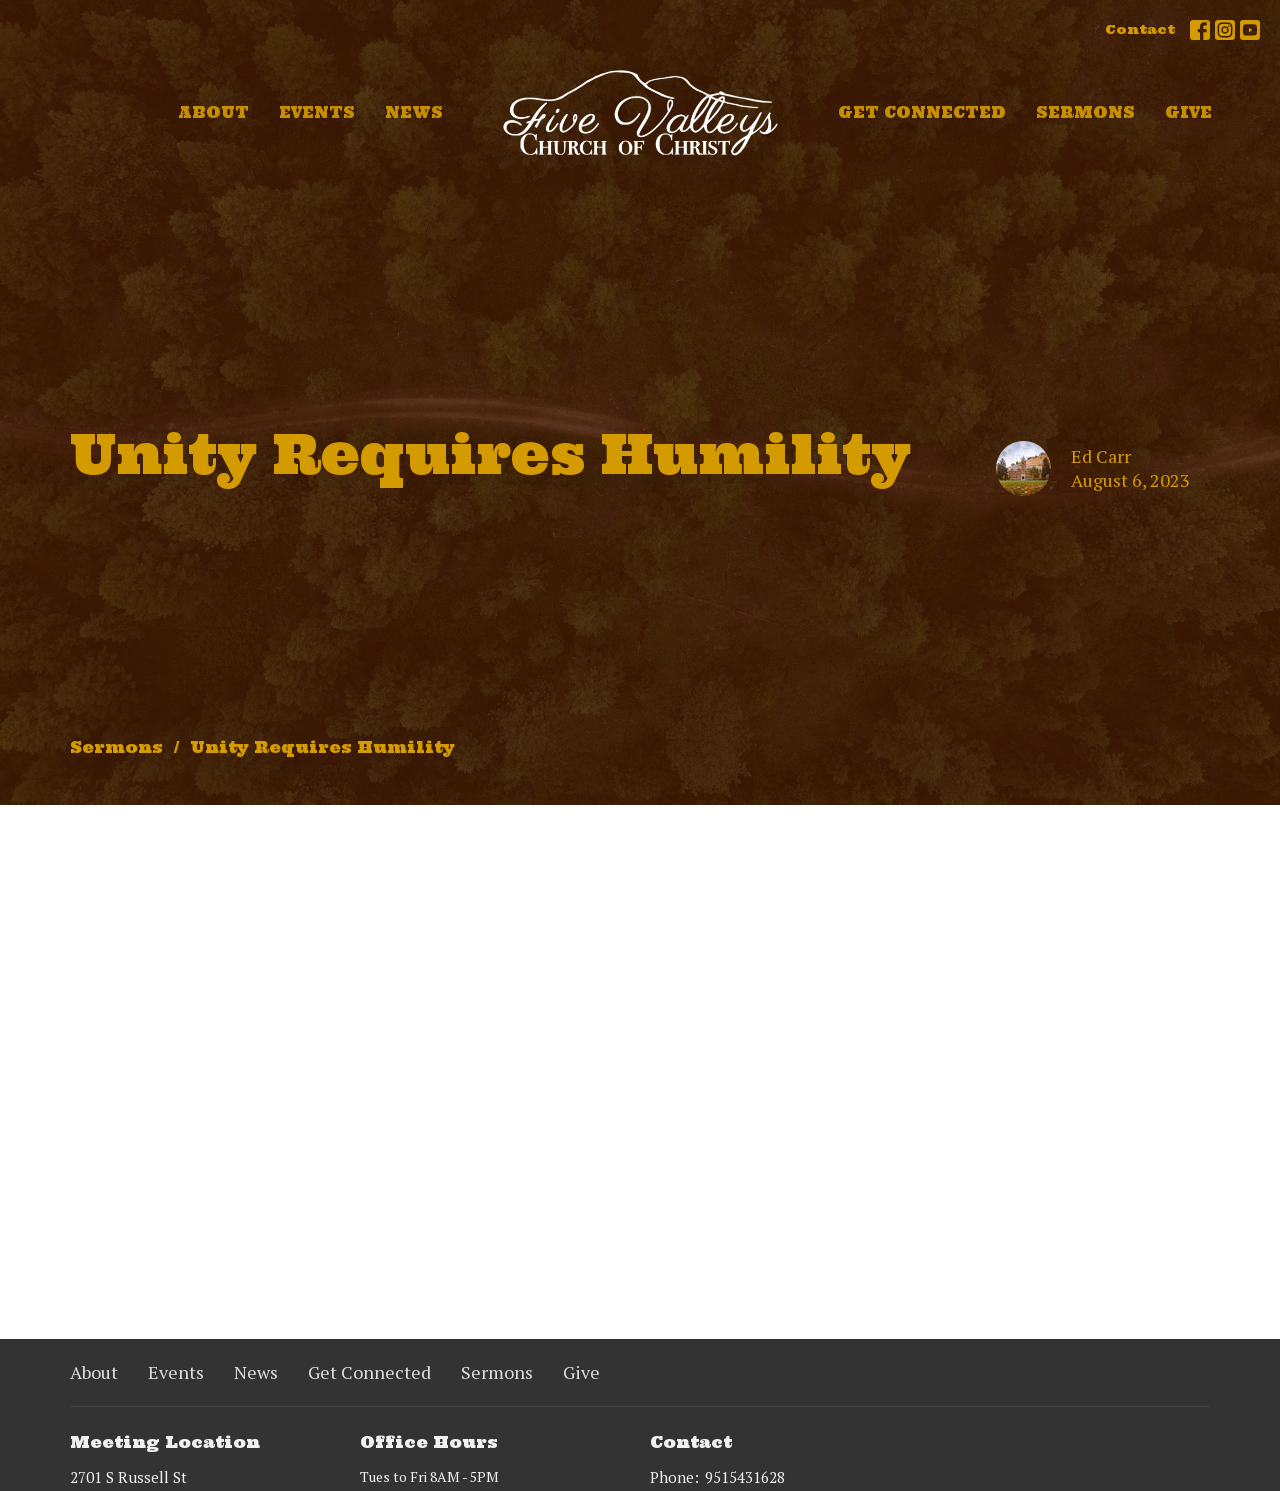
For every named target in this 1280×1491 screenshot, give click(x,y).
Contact (1140, 29)
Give (1188, 112)
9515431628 (745, 1477)
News (414, 112)
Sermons (1085, 112)
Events (317, 112)
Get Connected (922, 112)
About (213, 112)
